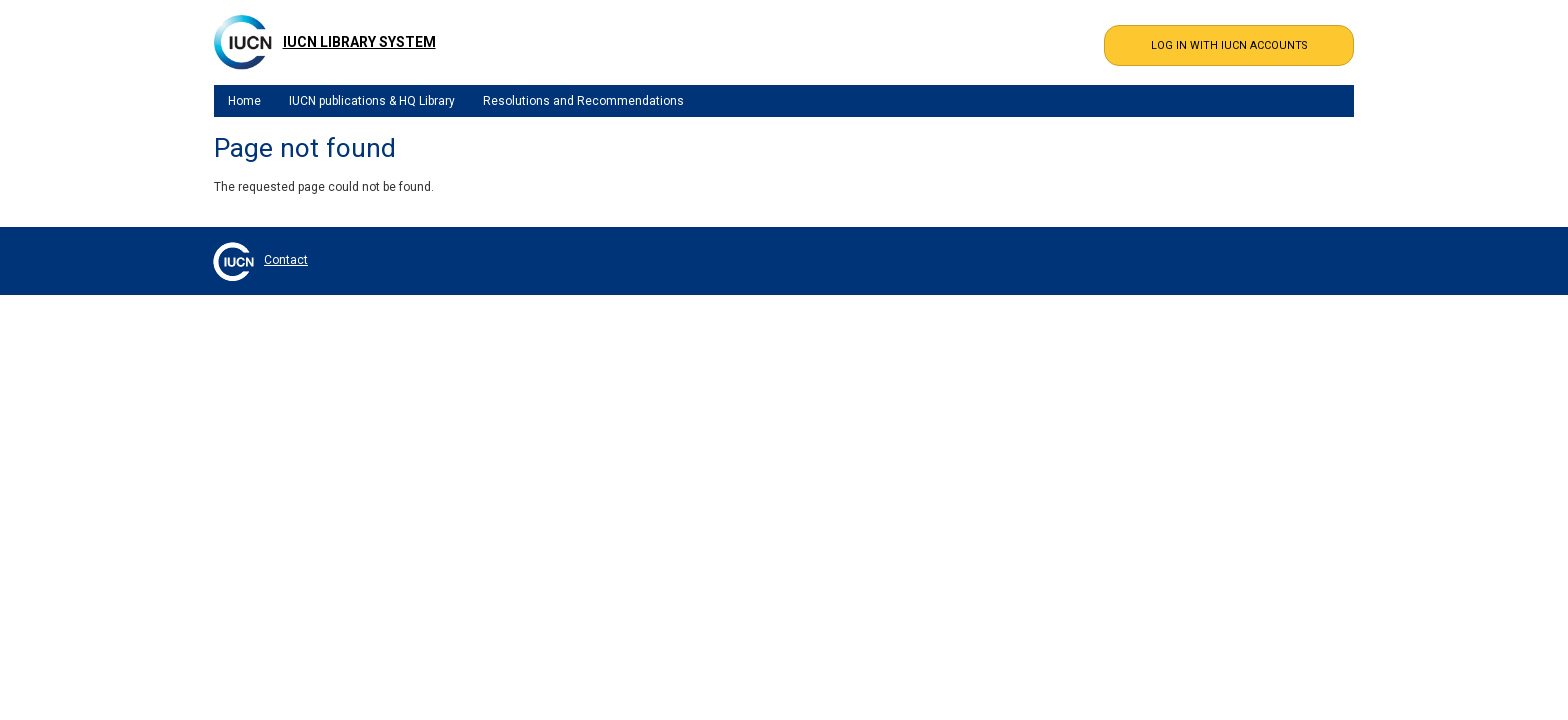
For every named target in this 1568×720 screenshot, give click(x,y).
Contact (286, 260)
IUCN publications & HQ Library (372, 101)
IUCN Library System (359, 42)
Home (244, 101)
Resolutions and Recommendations (583, 101)
